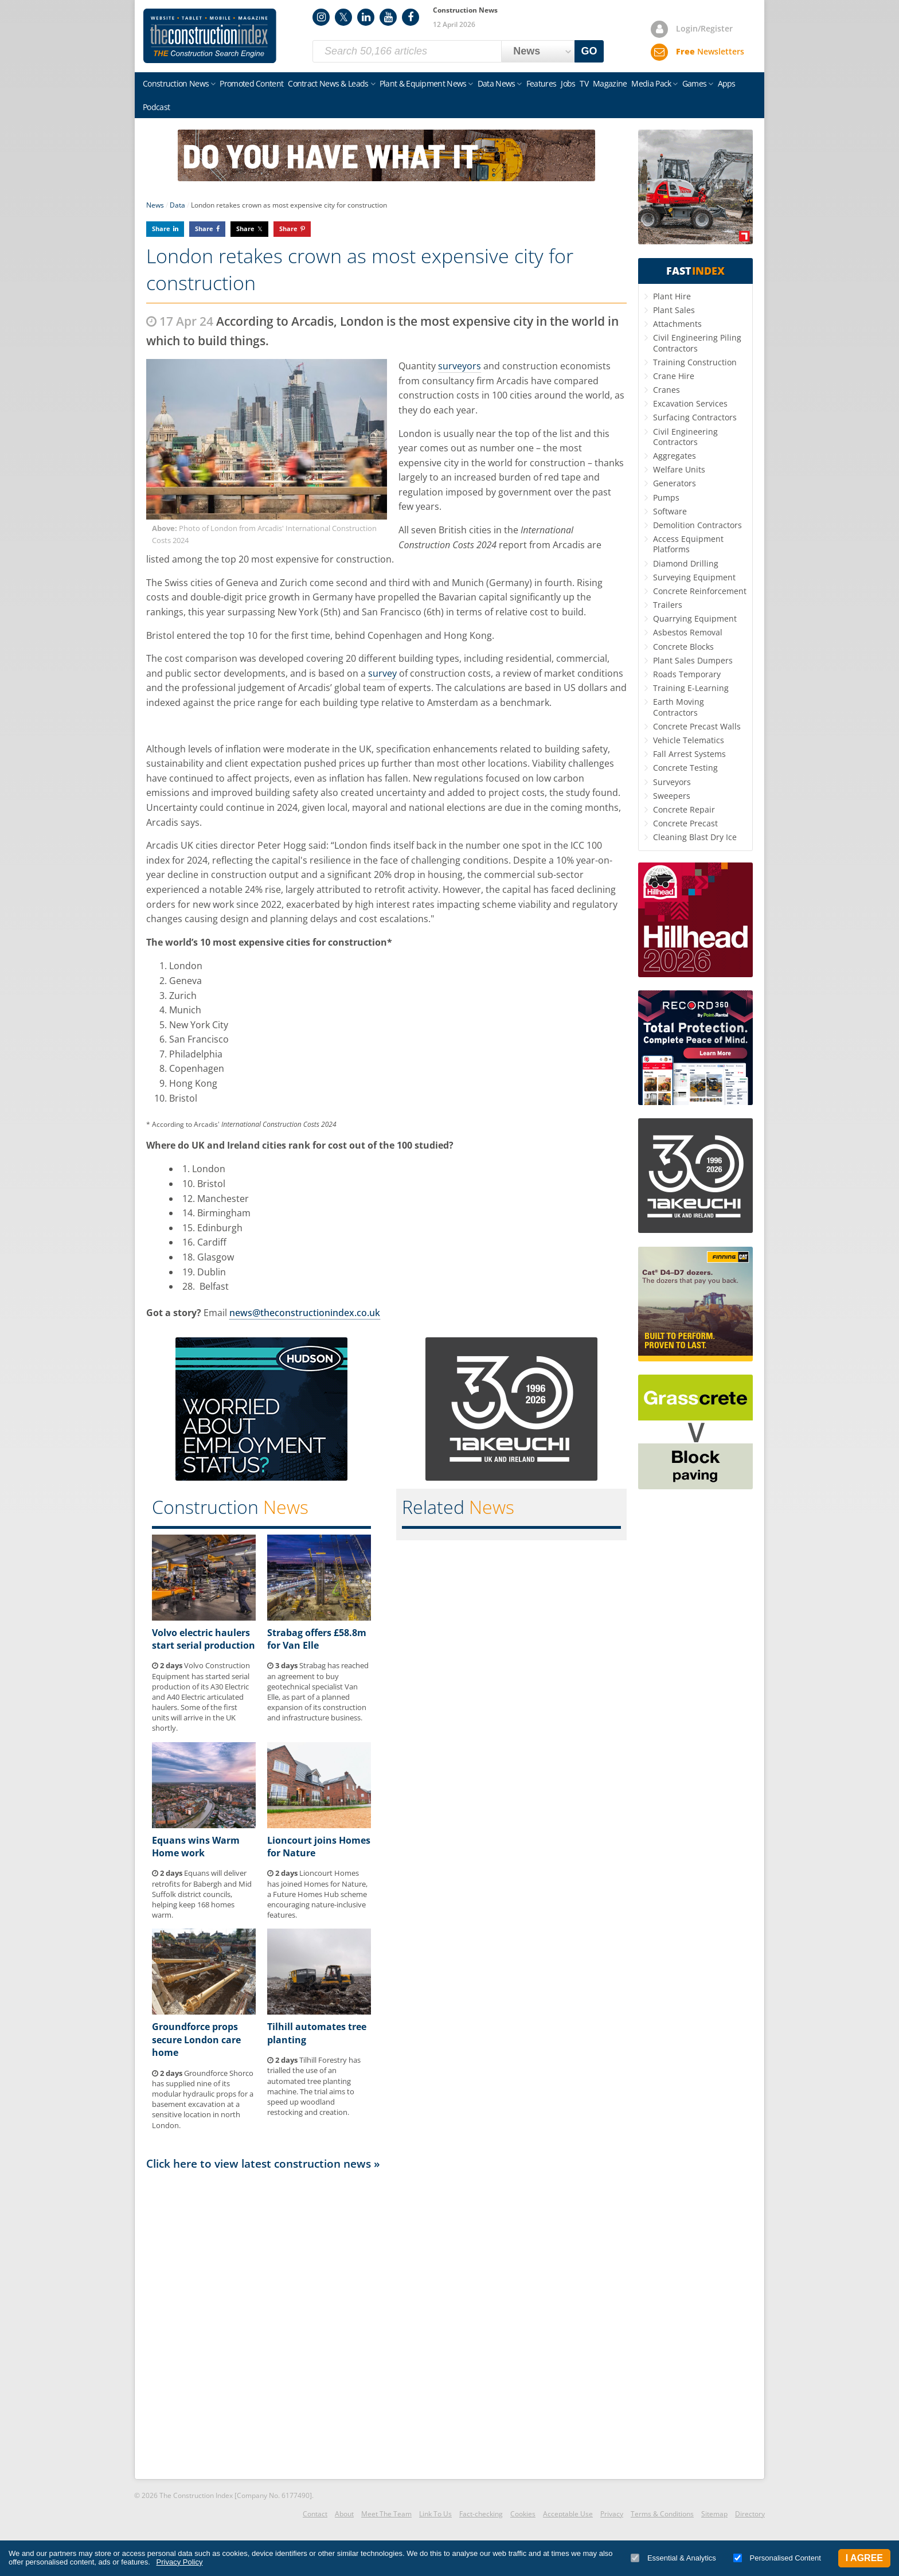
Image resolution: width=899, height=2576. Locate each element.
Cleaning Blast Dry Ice (695, 837)
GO (589, 51)
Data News (496, 83)
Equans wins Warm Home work (196, 1846)
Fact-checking (481, 2514)
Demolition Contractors (697, 525)
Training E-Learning (691, 687)
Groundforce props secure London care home (196, 2039)
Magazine (610, 83)
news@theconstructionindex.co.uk (304, 1312)
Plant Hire (672, 296)
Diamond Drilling (685, 563)
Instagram (321, 17)
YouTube (388, 17)
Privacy (611, 2514)
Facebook (410, 17)
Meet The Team (386, 2514)
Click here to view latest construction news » (263, 2163)
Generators (674, 483)
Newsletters (710, 51)
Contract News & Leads (328, 83)
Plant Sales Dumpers (693, 660)
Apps (727, 83)
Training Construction (695, 362)
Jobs (568, 83)
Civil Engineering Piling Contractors (697, 342)
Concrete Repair (684, 809)
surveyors (459, 366)
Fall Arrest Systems (689, 753)
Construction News (176, 83)
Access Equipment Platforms (688, 544)
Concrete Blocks (683, 646)
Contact (315, 2514)
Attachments (677, 323)
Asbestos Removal (687, 632)
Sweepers (671, 795)
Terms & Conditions (662, 2514)
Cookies (523, 2514)
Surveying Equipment (694, 577)
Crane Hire (673, 375)
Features (541, 83)
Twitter (343, 17)
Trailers (667, 604)
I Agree (864, 2558)
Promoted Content (251, 83)
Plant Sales (674, 310)
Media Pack (651, 83)
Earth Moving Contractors (678, 706)
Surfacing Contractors (695, 417)
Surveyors (672, 781)
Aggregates (674, 455)
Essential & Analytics (673, 2558)
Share (161, 228)
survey (382, 673)
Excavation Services (690, 403)
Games (694, 83)
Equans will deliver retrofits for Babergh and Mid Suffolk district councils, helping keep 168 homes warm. (202, 1894)
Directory (750, 2514)
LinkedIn (365, 17)
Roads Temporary (687, 674)
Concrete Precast (685, 823)
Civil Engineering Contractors (685, 436)
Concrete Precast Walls (697, 726)
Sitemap (714, 2514)
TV (584, 83)
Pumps (666, 497)
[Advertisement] (386, 2324)
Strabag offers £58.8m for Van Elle (316, 1639)
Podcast (156, 107)
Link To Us (435, 2514)
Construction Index (209, 36)
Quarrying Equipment (695, 618)
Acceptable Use (568, 2514)
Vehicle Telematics (688, 740)
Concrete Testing (685, 767)
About (344, 2514)
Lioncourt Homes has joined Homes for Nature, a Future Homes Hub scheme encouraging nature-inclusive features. (317, 1894)
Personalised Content (777, 2558)
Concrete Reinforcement (699, 591)
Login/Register (704, 28)
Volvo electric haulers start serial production (203, 1639)
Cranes (666, 389)
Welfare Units (679, 469)
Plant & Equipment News (423, 83)
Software (670, 511)
